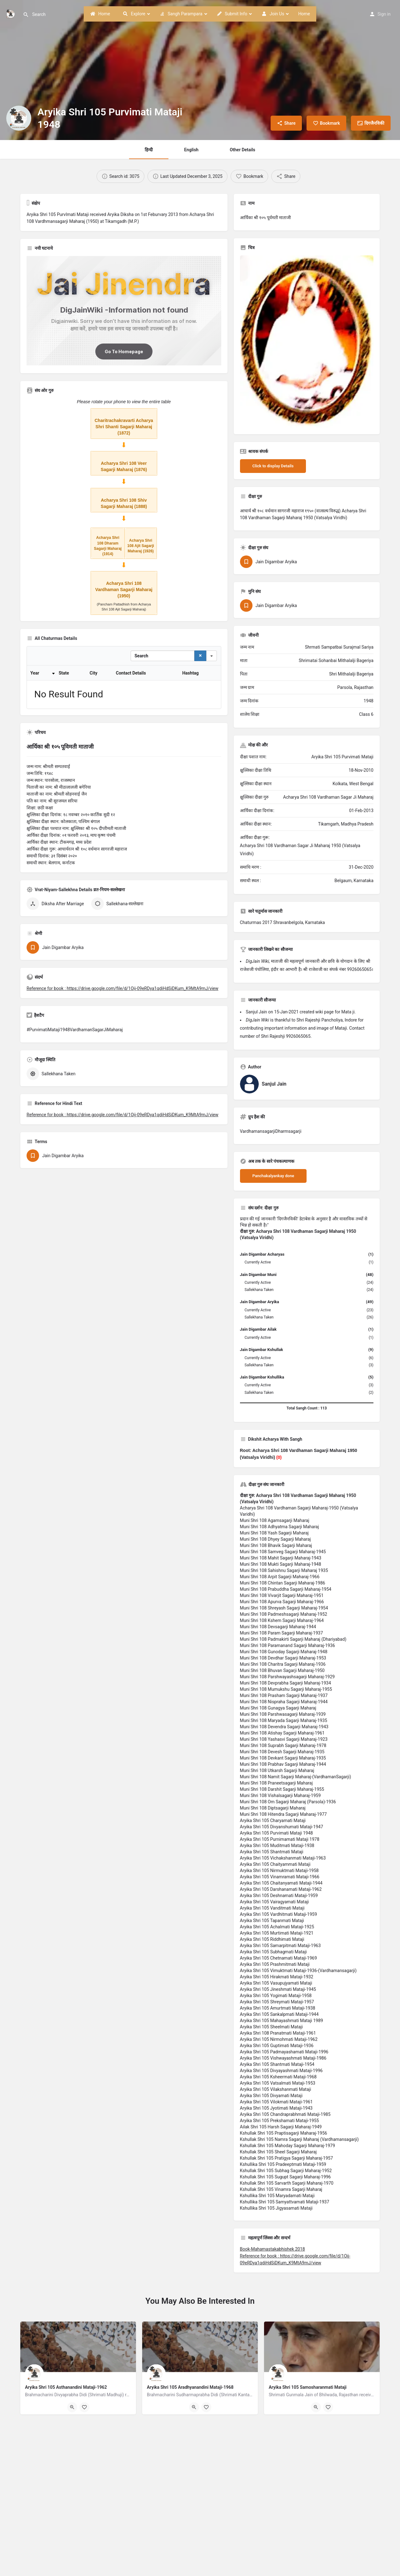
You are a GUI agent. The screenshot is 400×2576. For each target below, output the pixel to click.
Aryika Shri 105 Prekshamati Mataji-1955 (279, 2120)
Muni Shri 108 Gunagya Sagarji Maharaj (278, 1707)
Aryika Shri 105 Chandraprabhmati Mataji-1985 (285, 2114)
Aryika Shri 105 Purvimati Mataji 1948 (276, 1832)
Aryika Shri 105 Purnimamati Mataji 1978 (279, 1839)
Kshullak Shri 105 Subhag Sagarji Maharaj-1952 (286, 2170)
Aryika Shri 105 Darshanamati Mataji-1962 (281, 1889)
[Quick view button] (72, 2407)
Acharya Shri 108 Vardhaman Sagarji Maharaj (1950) (123, 589)
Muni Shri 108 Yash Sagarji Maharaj (274, 1532)
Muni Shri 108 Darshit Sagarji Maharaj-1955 (282, 1789)
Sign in (384, 14)
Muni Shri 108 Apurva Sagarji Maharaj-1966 (282, 1601)
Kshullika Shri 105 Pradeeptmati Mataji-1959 (283, 2164)
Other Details (242, 149)
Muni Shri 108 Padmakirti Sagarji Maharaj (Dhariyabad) (293, 1639)
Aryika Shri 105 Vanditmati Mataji (272, 1908)
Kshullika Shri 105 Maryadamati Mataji (277, 2195)
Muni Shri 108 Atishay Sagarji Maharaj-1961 (282, 1732)
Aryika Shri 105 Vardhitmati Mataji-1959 (278, 1914)
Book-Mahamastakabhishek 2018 (272, 2249)
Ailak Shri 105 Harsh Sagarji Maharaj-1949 (281, 2126)
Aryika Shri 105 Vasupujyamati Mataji (276, 1983)
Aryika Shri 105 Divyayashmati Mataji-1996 (281, 2070)
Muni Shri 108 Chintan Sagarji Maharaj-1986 (282, 1582)
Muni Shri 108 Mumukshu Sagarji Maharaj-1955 (286, 1689)
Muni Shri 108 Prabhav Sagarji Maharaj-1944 (283, 1764)
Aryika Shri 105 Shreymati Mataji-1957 (277, 2001)
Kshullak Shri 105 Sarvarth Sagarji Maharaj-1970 (286, 2183)
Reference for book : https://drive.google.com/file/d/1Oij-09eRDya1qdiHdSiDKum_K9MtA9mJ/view (122, 925)
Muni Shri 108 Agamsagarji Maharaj (274, 1520)
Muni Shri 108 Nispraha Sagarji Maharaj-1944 (284, 1701)
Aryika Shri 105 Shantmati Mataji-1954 (277, 2064)
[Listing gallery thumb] (307, 341)
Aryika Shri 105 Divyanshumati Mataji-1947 (281, 1826)
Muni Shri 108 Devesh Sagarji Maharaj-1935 (282, 1751)
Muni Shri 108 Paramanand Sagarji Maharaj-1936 (287, 1645)
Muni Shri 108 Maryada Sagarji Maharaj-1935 (283, 1720)
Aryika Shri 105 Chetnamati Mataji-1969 (278, 1958)
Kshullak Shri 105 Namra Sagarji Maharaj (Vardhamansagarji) (299, 2139)
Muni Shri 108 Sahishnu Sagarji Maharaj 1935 (284, 1570)
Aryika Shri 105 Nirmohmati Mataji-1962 (279, 2039)
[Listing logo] (18, 118)
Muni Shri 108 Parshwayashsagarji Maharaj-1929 (287, 1676)
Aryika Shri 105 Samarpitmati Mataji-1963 (280, 1945)
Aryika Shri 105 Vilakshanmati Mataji (275, 2089)
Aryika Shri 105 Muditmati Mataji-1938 (277, 1845)
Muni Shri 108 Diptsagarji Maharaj (273, 1807)
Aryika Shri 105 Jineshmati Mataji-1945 (278, 1989)
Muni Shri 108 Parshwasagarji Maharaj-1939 (283, 1714)
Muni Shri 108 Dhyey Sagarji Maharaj (275, 1539)
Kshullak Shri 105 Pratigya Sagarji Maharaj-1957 (286, 2158)
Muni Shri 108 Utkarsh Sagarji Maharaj (277, 1770)
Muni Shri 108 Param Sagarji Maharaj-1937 (281, 1632)
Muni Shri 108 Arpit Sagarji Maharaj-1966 (280, 1576)
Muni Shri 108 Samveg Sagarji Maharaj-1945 (283, 1551)
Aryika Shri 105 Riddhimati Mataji (272, 1939)
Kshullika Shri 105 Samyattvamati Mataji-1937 (284, 2201)
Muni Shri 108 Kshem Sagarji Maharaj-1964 (282, 1620)
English (191, 149)
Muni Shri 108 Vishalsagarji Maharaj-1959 (280, 1795)
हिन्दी (149, 149)
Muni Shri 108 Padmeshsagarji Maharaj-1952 (283, 1614)
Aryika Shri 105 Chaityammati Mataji (275, 1864)
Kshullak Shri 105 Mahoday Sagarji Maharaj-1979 (287, 2145)
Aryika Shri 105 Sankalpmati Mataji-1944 (279, 2014)
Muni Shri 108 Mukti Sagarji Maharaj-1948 (280, 1564)
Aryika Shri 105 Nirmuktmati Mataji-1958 (279, 1870)
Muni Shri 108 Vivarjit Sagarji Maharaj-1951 (282, 1595)
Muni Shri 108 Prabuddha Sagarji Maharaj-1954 (286, 1589)
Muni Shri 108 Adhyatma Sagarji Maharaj (279, 1526)
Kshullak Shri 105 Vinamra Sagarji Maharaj (281, 2189)
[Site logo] (11, 13)
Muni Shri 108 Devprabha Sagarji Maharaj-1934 (285, 1682)
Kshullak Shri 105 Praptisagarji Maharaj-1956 (283, 2133)
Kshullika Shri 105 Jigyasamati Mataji (276, 2208)
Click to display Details (273, 466)
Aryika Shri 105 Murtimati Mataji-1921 (276, 1933)
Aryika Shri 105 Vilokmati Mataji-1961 (276, 2101)
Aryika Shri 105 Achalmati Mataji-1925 (277, 1926)
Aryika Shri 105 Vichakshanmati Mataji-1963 (283, 1857)
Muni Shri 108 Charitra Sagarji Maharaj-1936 (283, 1664)
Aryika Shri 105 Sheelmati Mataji (271, 2026)
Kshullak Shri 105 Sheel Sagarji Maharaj (278, 2151)
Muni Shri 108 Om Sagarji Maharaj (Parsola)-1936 (288, 1801)
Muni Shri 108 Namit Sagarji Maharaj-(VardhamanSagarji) (295, 1776)
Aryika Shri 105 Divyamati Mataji (271, 2095)
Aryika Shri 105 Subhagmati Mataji (273, 1951)
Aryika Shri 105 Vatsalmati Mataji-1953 (277, 2083)
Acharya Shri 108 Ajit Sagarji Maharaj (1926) (140, 545)
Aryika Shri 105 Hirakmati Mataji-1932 (276, 1976)
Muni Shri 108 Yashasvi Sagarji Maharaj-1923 (284, 1739)
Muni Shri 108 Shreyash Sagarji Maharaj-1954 (284, 1607)
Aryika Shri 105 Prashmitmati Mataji (275, 1964)
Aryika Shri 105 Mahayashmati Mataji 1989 (281, 2020)
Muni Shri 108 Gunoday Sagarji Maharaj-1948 (284, 1651)
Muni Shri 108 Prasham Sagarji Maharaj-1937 (284, 1695)
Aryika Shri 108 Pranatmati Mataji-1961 (278, 2033)
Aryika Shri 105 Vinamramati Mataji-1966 (279, 1876)
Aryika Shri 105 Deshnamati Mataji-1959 (279, 1895)
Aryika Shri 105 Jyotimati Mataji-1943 (276, 2108)
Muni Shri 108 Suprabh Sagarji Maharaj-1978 (283, 1745)
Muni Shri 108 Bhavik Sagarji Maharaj (276, 1545)
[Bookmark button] (84, 2407)
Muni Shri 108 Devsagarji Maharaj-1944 (278, 1626)
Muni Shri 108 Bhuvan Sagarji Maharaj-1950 (282, 1670)
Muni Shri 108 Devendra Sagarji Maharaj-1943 (284, 1726)
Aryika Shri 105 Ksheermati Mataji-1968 (278, 2076)
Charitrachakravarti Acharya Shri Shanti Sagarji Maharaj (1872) (124, 426)
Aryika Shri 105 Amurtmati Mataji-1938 (277, 2008)
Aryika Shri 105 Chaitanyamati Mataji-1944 (281, 1883)
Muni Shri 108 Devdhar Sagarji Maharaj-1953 (283, 1657)
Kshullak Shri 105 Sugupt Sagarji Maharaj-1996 (285, 2176)
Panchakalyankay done (273, 1175)
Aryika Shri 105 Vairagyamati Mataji (274, 1901)
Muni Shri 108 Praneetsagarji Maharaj (276, 1782)
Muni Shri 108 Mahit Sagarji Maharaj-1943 (281, 1557)
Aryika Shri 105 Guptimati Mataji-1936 (277, 2045)
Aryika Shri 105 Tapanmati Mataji (272, 1920)
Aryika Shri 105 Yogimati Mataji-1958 (276, 1995)
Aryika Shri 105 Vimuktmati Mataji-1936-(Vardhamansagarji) (298, 1970)
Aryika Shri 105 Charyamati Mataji (273, 1820)
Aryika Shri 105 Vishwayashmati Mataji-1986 (283, 2058)
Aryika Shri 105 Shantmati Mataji (271, 1851)
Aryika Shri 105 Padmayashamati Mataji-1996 (284, 2051)
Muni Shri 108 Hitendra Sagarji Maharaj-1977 (283, 1814)
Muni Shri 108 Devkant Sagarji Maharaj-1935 (283, 1757)
